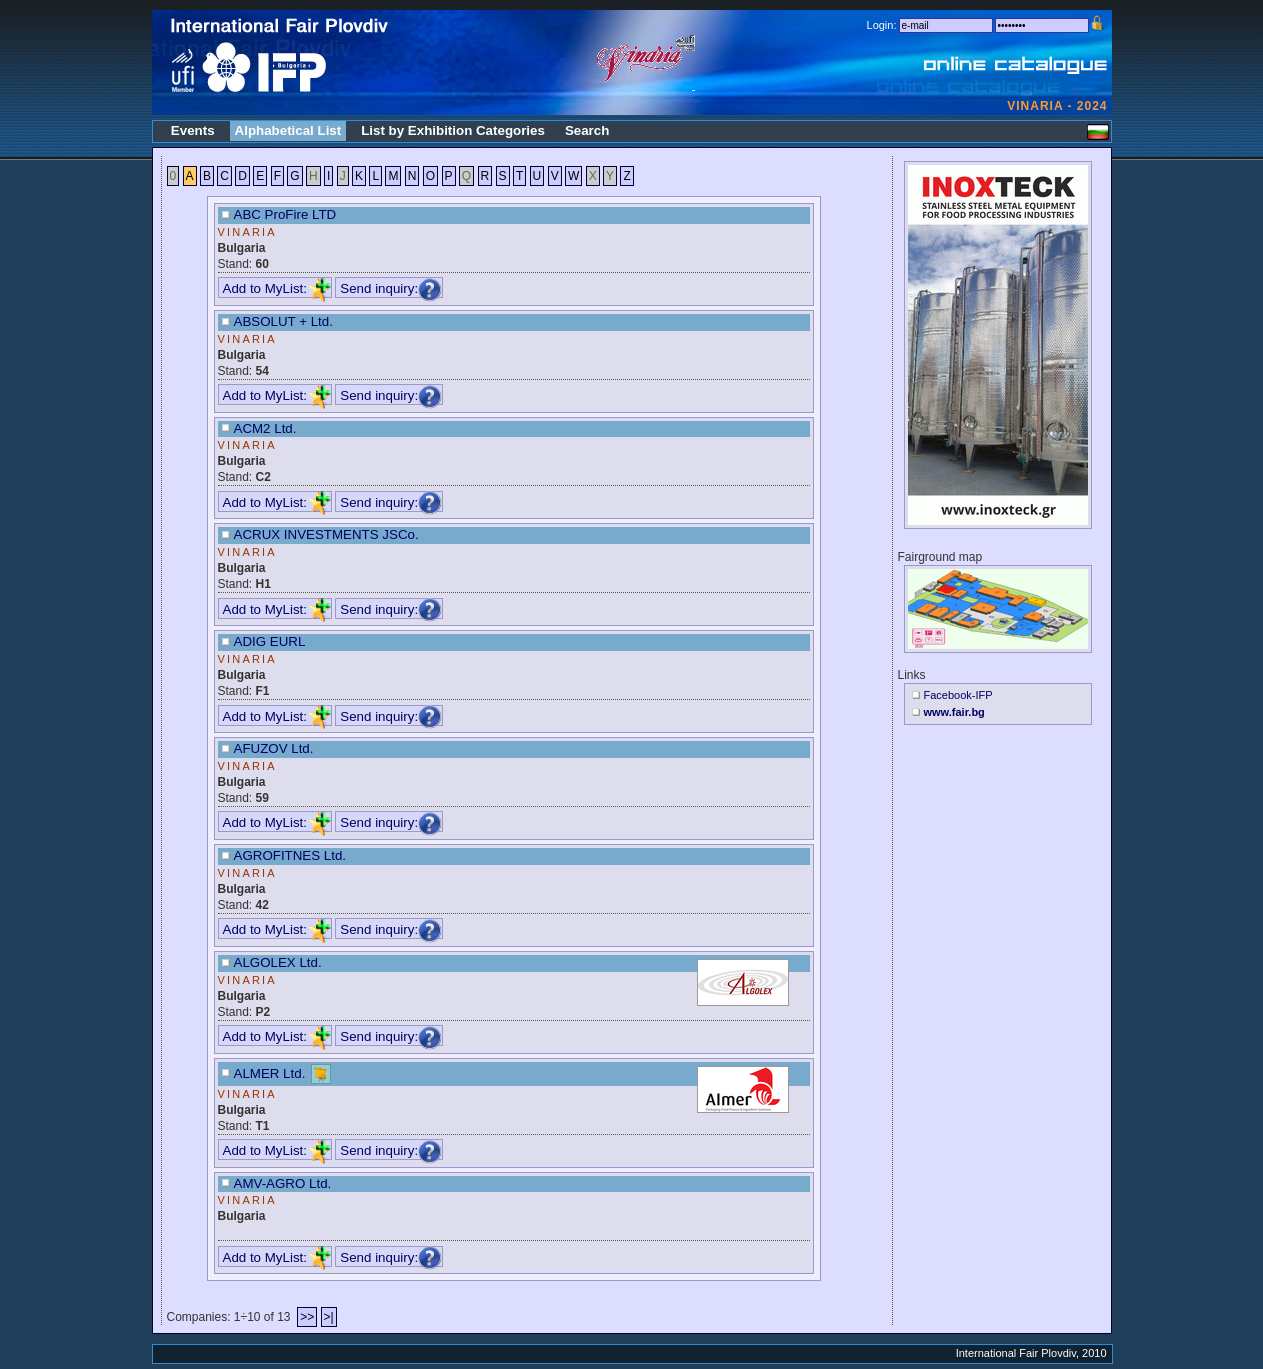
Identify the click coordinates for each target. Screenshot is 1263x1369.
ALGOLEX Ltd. (278, 962)
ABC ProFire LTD (285, 214)
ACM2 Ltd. (265, 428)
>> (307, 1317)
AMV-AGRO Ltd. (283, 1183)
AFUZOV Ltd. (274, 748)
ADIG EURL (270, 641)
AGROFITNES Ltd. (290, 855)
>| (329, 1317)
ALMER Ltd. (270, 1072)
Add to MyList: (277, 288)
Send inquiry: (391, 288)
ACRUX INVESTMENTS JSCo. (326, 534)
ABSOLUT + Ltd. (283, 321)
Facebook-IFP (958, 695)
